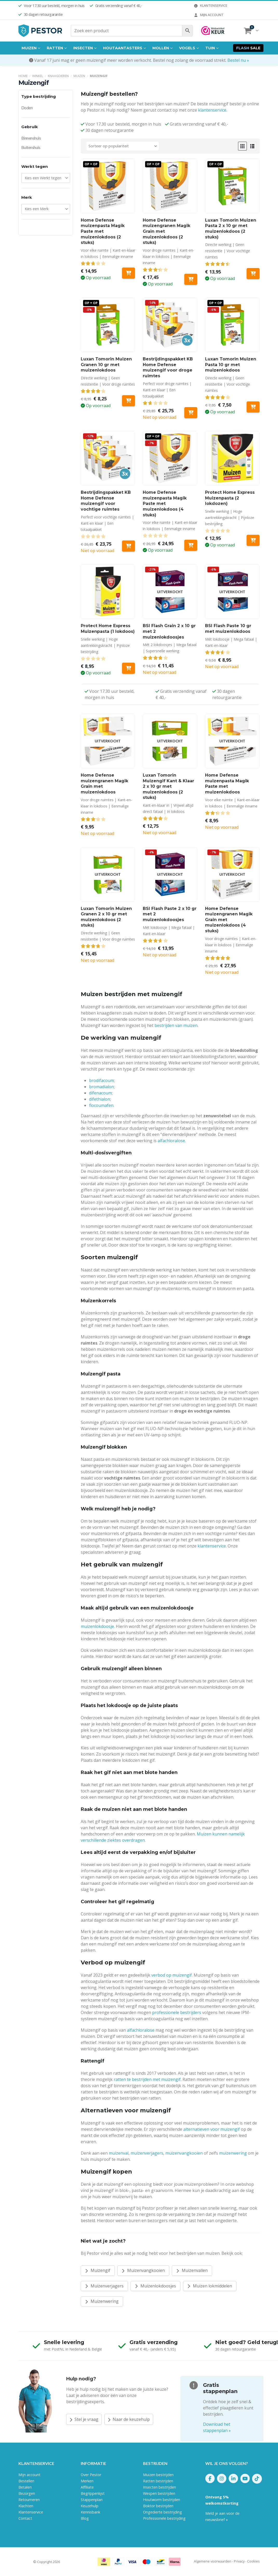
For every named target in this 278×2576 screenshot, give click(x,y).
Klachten (25, 2505)
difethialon (99, 1099)
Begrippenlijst (93, 2493)
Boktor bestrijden (158, 2505)
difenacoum (100, 1093)
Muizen (29, 48)
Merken (87, 2480)
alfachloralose (171, 1140)
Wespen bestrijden (159, 2493)
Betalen (25, 2487)
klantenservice (212, 110)
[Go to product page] (108, 186)
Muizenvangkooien (143, 2270)
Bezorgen (26, 2493)
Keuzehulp (89, 2505)
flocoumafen (101, 1105)
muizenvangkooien (184, 2153)
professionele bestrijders (176, 2012)
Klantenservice (210, 5)
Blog (85, 2518)
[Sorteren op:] (122, 146)
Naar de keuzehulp (129, 2419)
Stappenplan (92, 2499)
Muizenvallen (192, 2270)
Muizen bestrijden (158, 2474)
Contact (25, 2518)
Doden (27, 107)
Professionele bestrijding (164, 2518)
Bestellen (26, 2480)
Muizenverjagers (104, 2286)
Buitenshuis (30, 147)
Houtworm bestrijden (161, 2499)
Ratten (55, 48)
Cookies (253, 2561)
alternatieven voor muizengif (211, 2129)
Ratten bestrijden (158, 2480)
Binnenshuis (31, 137)
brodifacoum (101, 1080)
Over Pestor (91, 2474)
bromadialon (101, 1087)
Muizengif (97, 2270)
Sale (248, 48)
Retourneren (29, 2499)
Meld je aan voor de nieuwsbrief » (222, 2516)
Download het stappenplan (217, 2427)
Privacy (239, 2561)
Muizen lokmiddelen (209, 2286)
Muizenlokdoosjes (155, 2286)
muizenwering (233, 2153)
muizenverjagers (147, 2153)
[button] (242, 146)
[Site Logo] (40, 30)
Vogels (187, 48)
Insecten (83, 48)
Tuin (210, 48)
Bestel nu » (238, 60)
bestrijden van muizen (176, 1025)
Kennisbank (90, 2512)
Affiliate (87, 2487)
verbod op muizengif (171, 1975)
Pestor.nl (25, 2561)
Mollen (160, 48)
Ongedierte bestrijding (162, 2512)
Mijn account (208, 14)
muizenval (118, 2153)
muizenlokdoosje (97, 1626)
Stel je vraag (84, 2419)
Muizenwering (102, 2301)
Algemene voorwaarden (212, 2561)
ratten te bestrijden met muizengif (147, 2079)
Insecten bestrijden (159, 2487)
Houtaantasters (122, 48)
